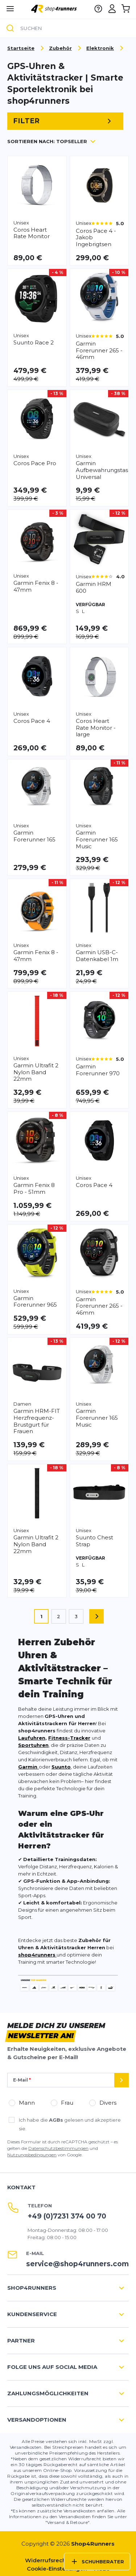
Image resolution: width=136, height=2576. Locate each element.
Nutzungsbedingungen (32, 2154)
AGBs (56, 2120)
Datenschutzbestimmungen (58, 2148)
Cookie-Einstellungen (57, 2568)
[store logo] (54, 8)
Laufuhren (31, 1738)
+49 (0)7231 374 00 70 (67, 2216)
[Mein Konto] (112, 8)
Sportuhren (33, 1745)
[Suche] (10, 28)
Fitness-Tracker (69, 1738)
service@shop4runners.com (77, 2264)
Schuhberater (97, 2561)
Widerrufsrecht (46, 2560)
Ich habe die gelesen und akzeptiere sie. (70, 2124)
